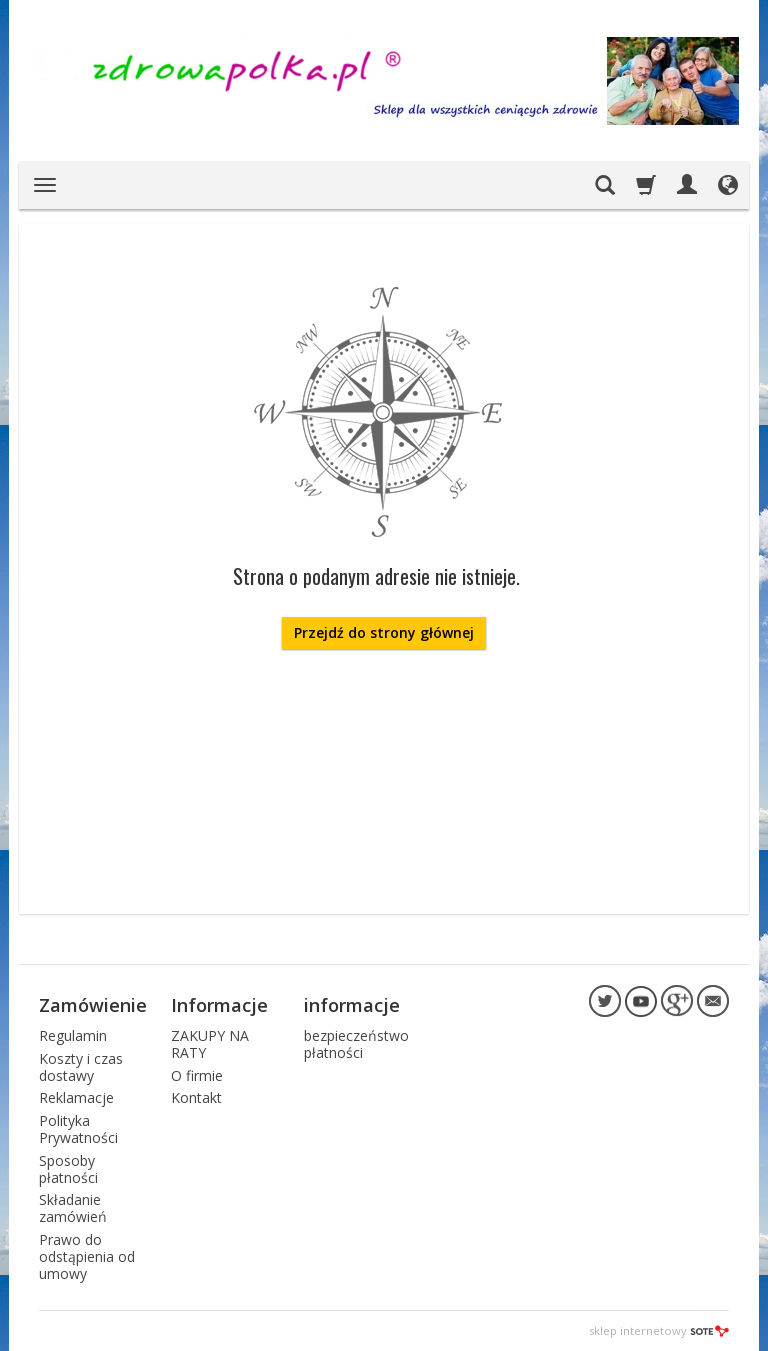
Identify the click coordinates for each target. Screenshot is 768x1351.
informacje (352, 1005)
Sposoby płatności (68, 1169)
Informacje (219, 1005)
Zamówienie (93, 1005)
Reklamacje (76, 1097)
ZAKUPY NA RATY (210, 1044)
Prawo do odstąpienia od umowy (87, 1256)
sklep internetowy (659, 1330)
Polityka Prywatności (78, 1129)
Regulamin (73, 1035)
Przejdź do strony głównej (384, 632)
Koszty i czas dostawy (81, 1067)
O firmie (197, 1075)
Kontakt (196, 1097)
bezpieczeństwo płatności (356, 1044)
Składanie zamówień (73, 1208)
